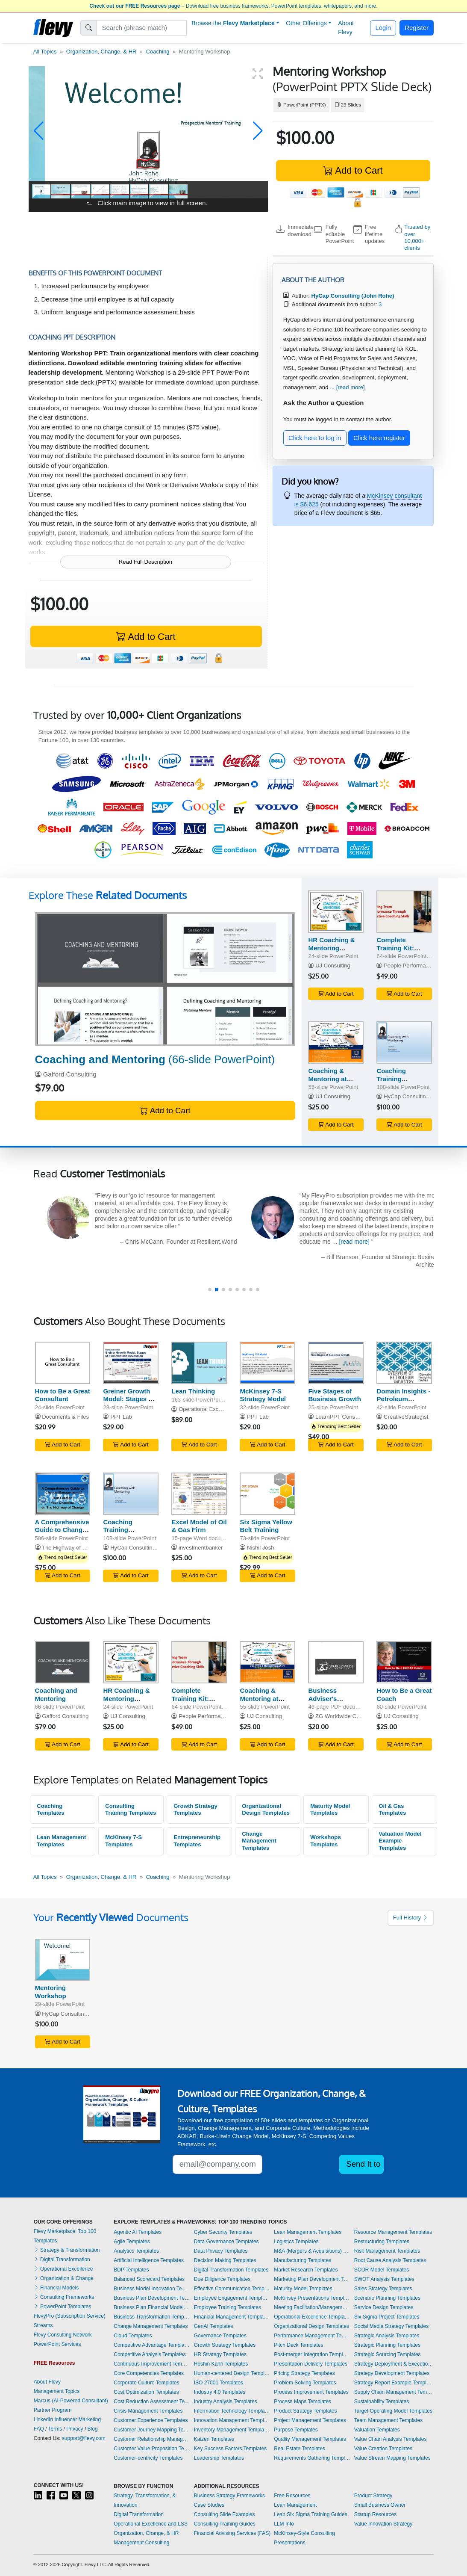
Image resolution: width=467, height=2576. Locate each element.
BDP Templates (131, 2270)
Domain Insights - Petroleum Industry (403, 1399)
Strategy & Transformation (67, 2250)
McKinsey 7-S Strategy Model (263, 1395)
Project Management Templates (310, 2420)
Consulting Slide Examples (224, 2514)
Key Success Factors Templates (230, 2449)
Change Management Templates (259, 1841)
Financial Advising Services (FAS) (232, 2533)
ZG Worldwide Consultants (348, 1716)
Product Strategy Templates (305, 2411)
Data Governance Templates (226, 2242)
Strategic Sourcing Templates (387, 2354)
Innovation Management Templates (232, 2420)
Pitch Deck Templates (298, 2345)
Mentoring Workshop (50, 1991)
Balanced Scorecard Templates (149, 2279)
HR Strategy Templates (220, 2354)
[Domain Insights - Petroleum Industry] (404, 1363)
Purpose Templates (296, 2430)
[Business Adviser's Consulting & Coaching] (336, 1662)
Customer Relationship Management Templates (152, 2439)
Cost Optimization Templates (146, 2392)
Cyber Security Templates (223, 2232)
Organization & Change (64, 2278)
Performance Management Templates (312, 2336)
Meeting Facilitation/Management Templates (312, 2307)
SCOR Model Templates (381, 2270)
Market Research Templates (306, 2270)
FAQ (39, 2429)
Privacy (74, 2429)
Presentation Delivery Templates (310, 2364)
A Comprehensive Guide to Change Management (62, 1530)
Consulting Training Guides (225, 2524)
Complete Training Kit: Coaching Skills (400, 948)
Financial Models (56, 2288)
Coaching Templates (50, 1809)
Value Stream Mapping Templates (392, 2458)
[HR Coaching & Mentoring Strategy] (336, 911)
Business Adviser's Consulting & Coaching (328, 1702)
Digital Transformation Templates (231, 2270)
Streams (43, 2325)
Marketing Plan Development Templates (312, 2279)
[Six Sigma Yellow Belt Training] (267, 1494)
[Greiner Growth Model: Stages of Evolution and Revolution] (131, 1363)
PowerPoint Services (57, 2344)
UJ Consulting (332, 965)
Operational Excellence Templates (312, 2317)
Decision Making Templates (225, 2260)
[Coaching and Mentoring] (165, 979)
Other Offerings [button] (306, 23)
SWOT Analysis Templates (384, 2279)
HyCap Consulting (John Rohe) (422, 1096)
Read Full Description (145, 562)
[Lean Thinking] (199, 1363)
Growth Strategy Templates (195, 1809)
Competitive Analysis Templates (150, 2354)
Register (417, 27)
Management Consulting (141, 2543)
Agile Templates (132, 2242)
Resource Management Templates (393, 2232)
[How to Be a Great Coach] (404, 1662)
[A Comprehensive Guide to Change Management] (63, 1494)
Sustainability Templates (381, 2401)
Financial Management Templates (232, 2317)
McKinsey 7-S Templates (123, 1841)
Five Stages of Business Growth (334, 1395)
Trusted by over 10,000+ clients (417, 237)
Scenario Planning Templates (387, 2298)
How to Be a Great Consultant (62, 1395)
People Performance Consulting (423, 965)
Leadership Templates (219, 2458)
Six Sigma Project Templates (387, 2317)
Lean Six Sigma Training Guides (310, 2514)
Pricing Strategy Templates (304, 2373)
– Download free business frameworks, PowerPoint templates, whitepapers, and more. (233, 6)
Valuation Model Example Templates (400, 1841)
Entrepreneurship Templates (196, 1841)
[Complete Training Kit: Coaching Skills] (404, 911)
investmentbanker (201, 1547)
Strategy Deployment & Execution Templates (394, 2364)
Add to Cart (352, 170)
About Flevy (346, 27)
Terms (55, 2429)
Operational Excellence (63, 2269)
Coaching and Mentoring (56, 1694)
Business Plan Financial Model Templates (152, 2307)
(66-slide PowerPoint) (155, 1059)
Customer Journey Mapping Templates (152, 2430)
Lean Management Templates (61, 1841)
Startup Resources (375, 2514)
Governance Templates (220, 2336)
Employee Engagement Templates (232, 2298)
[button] (38, 130)
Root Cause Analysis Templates (390, 2260)
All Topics (45, 51)
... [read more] (347, 387)
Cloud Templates (133, 2336)
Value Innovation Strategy (383, 2524)
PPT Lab (121, 1417)
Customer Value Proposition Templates (152, 2449)
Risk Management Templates (387, 2251)
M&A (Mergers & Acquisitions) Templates (312, 2251)
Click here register (379, 437)
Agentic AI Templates (138, 2232)
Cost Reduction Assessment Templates (152, 2401)
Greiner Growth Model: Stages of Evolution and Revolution (128, 1403)
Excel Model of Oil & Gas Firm (198, 1526)
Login (383, 27)
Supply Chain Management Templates (394, 2392)
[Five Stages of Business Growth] (336, 1363)
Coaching (158, 51)
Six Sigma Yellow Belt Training (266, 1526)
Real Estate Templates (299, 2449)
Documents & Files (65, 1417)
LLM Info (284, 2524)
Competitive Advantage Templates (152, 2345)
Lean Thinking (193, 1391)
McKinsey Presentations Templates (312, 2298)
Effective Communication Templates (232, 2289)
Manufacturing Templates (302, 2260)
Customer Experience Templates (151, 2420)
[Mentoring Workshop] (63, 1960)
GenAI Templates (213, 2326)
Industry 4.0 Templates (220, 2392)
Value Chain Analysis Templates (390, 2439)
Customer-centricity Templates (148, 2458)
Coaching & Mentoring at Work (327, 1079)
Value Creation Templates (383, 2449)
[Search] (142, 27)
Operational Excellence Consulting (221, 1409)
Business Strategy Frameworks (229, 2496)
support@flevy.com (84, 2438)
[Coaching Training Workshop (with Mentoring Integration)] (404, 1042)
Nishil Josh (260, 1547)
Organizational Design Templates (266, 1809)
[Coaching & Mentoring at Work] (336, 1042)
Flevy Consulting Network (63, 2335)
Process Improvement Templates (311, 2392)
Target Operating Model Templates (393, 2411)
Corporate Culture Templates (146, 2383)
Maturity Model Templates (330, 1809)
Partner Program (53, 2410)
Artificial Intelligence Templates (149, 2260)
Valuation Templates (377, 2430)
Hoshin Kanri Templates (221, 2364)
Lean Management (295, 2505)
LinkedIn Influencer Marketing (67, 2419)
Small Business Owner (380, 2505)
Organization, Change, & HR (101, 51)
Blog (93, 2429)
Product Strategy (373, 2496)
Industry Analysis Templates (225, 2401)
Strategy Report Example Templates (394, 2383)
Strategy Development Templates (392, 2373)
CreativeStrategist (406, 1417)
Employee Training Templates (227, 2307)
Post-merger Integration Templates (312, 2354)
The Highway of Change (72, 1547)
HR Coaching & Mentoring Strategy (331, 948)
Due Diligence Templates (222, 2279)
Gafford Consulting (70, 1074)
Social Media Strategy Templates (391, 2326)
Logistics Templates (296, 2242)
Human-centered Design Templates (232, 2373)
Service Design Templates (384, 2307)
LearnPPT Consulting (341, 1417)
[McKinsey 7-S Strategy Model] (267, 1363)
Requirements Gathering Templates (312, 2458)
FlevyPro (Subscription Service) (70, 2316)
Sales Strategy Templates (383, 2289)
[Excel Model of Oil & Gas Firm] (199, 1494)
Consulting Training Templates (130, 1809)
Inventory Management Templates (232, 2430)
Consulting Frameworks (64, 2297)
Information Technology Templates (232, 2411)
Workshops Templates (325, 1841)
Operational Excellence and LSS (151, 2524)
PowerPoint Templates (62, 2307)
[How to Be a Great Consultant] (63, 1363)
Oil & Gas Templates (392, 1809)
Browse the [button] (233, 23)
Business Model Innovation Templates (152, 2289)
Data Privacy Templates (221, 2251)
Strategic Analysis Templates (387, 2336)
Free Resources (292, 2496)
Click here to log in (314, 437)
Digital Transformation (62, 2260)
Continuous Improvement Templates (152, 2364)
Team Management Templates (388, 2420)
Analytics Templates (136, 2251)
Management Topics (56, 2391)
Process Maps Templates (302, 2401)
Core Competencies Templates (149, 2373)
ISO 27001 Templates (218, 2383)
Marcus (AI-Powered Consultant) (71, 2401)
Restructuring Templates (381, 2242)
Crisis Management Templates (148, 2411)
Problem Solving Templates (305, 2383)
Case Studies (209, 2505)
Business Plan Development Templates (152, 2298)
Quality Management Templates (310, 2439)
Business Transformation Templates (152, 2317)
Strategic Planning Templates (387, 2345)
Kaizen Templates (214, 2439)
